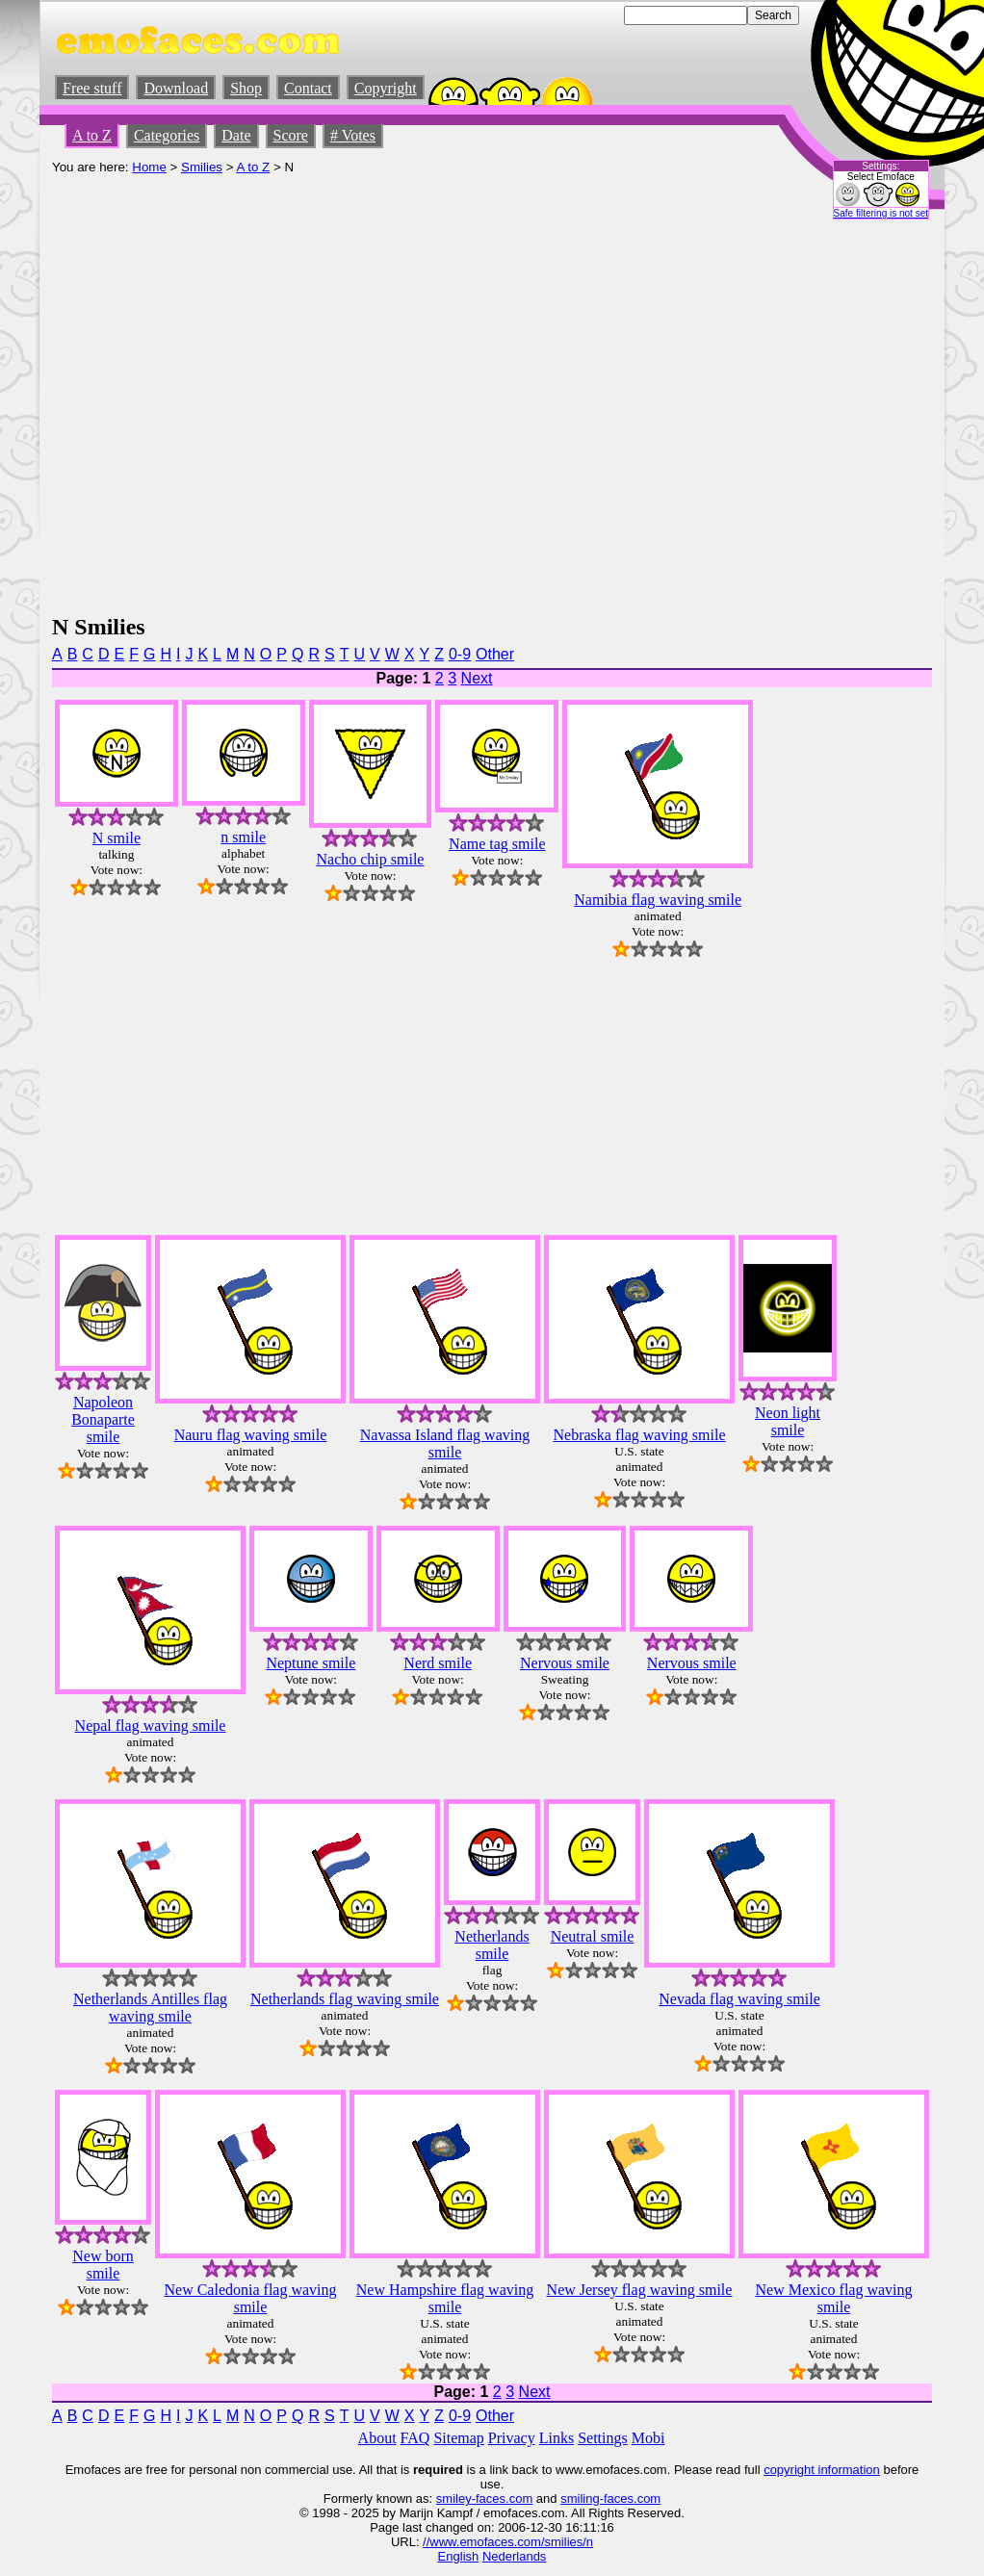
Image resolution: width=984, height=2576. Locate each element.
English (458, 2556)
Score (290, 135)
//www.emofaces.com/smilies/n (508, 2542)
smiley (454, 2498)
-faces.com (502, 2498)
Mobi (648, 2438)
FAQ (415, 2438)
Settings (603, 2438)
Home (149, 167)
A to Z (92, 135)
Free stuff (92, 88)
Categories (166, 135)
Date (235, 135)
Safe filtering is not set (881, 213)
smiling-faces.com (610, 2498)
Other (495, 654)
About (377, 2438)
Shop (246, 88)
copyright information (822, 2469)
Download (175, 88)
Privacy (511, 2438)
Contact (308, 88)
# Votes (352, 135)
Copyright (385, 88)
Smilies (201, 167)
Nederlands (514, 2556)
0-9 (460, 654)
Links (556, 2438)
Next (477, 678)
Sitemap (458, 2438)
